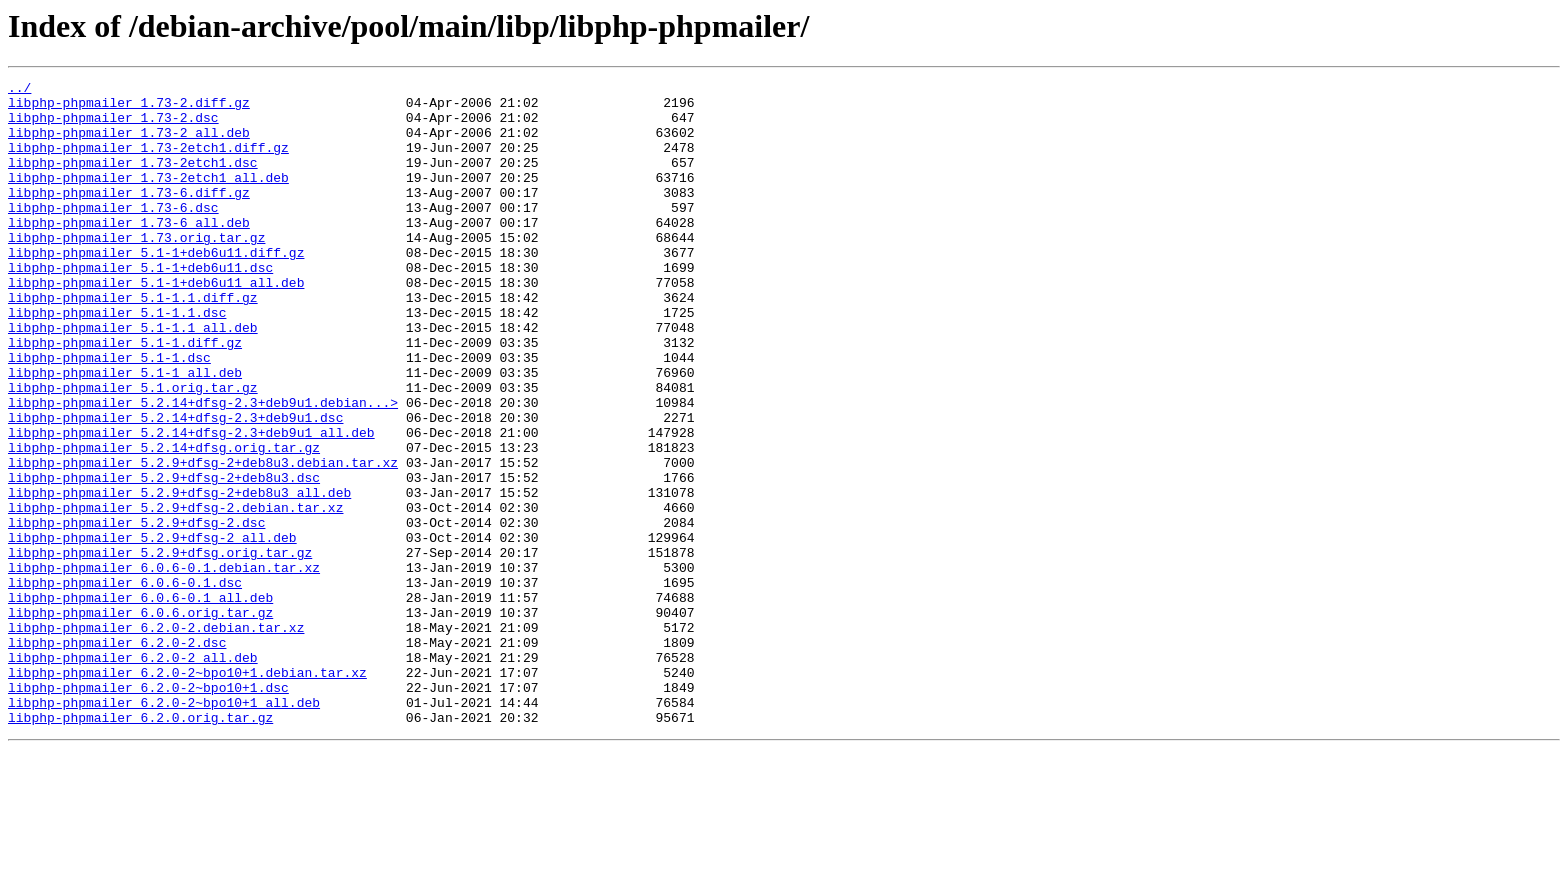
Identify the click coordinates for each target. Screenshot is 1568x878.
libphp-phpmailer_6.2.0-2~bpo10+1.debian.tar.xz (187, 792)
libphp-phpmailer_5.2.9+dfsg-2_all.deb (152, 630)
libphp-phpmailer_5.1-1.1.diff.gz (133, 342)
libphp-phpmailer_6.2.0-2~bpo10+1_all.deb (164, 828)
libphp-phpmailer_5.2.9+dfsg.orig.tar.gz (160, 648)
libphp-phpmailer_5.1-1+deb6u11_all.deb (156, 324)
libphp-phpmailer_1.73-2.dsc (113, 126)
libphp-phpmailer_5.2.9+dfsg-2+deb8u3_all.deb (179, 576)
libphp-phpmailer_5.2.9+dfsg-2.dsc (136, 612)
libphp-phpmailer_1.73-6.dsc (113, 234)
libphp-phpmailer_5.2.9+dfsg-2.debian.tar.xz (175, 594)
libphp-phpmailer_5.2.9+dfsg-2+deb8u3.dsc (164, 558)
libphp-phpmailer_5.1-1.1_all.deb (133, 378)
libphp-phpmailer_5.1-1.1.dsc (117, 360)
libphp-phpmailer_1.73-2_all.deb (129, 144)
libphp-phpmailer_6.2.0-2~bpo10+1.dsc (148, 810)
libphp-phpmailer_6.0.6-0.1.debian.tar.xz (164, 666)
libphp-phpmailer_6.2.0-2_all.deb (133, 774)
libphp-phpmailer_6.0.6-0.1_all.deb (140, 702)
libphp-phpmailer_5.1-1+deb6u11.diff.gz (156, 288)
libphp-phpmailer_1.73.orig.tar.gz (136, 270)
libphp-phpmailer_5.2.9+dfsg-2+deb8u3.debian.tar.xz (203, 540)
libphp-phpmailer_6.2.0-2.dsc (117, 756)
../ (19, 90)
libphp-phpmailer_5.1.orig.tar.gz (133, 450)
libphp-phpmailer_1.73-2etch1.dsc (133, 180)
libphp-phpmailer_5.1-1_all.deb (125, 432)
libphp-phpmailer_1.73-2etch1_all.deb (148, 198)
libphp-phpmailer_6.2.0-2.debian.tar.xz (156, 738)
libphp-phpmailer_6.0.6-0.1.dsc (125, 684)
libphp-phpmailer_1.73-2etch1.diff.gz (148, 162)
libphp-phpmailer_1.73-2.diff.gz (129, 108)
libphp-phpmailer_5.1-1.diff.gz (125, 396)
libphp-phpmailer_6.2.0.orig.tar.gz (140, 846)
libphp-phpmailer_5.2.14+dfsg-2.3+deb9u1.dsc (175, 486)
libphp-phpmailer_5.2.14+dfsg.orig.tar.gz (164, 522)
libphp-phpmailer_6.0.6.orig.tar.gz (140, 720)
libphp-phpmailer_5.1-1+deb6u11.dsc (140, 306)
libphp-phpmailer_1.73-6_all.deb (129, 252)
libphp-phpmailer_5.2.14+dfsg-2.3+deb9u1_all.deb (191, 504)
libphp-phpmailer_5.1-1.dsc (109, 414)
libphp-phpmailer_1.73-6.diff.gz (129, 216)
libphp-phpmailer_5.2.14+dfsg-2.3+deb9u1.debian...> (203, 468)
